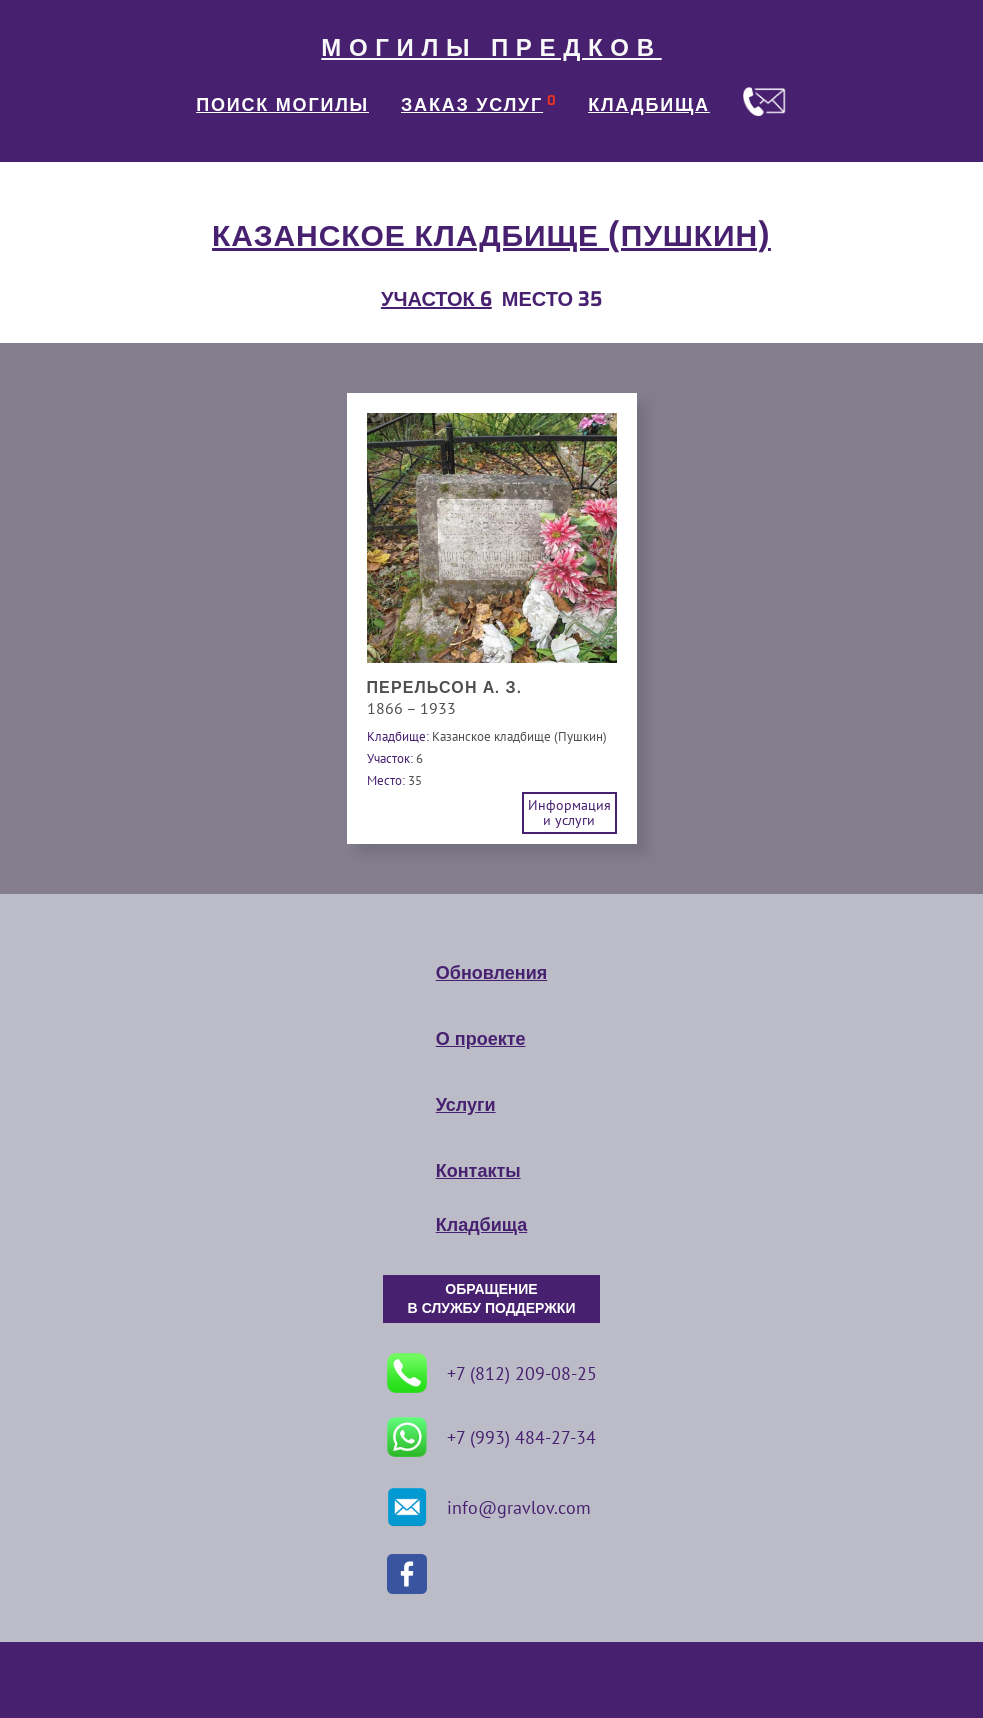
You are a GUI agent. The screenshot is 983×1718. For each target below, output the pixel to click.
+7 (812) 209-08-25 (492, 1373)
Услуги (466, 1105)
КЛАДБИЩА (649, 105)
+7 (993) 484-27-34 (491, 1437)
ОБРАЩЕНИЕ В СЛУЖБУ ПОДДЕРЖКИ (492, 1299)
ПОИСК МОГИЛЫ (282, 105)
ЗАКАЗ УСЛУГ (472, 105)
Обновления (491, 973)
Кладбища (481, 1225)
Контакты (478, 1171)
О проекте (481, 1039)
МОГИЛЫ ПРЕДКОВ (491, 48)
